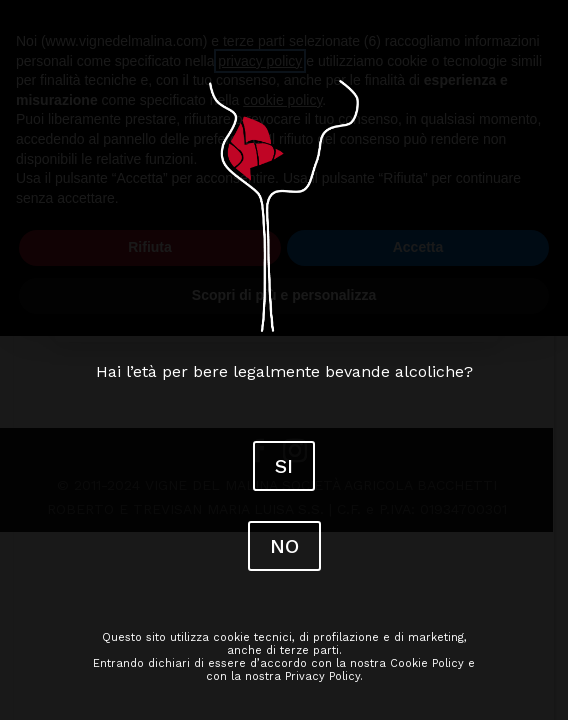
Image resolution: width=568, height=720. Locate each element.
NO (284, 546)
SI (284, 466)
